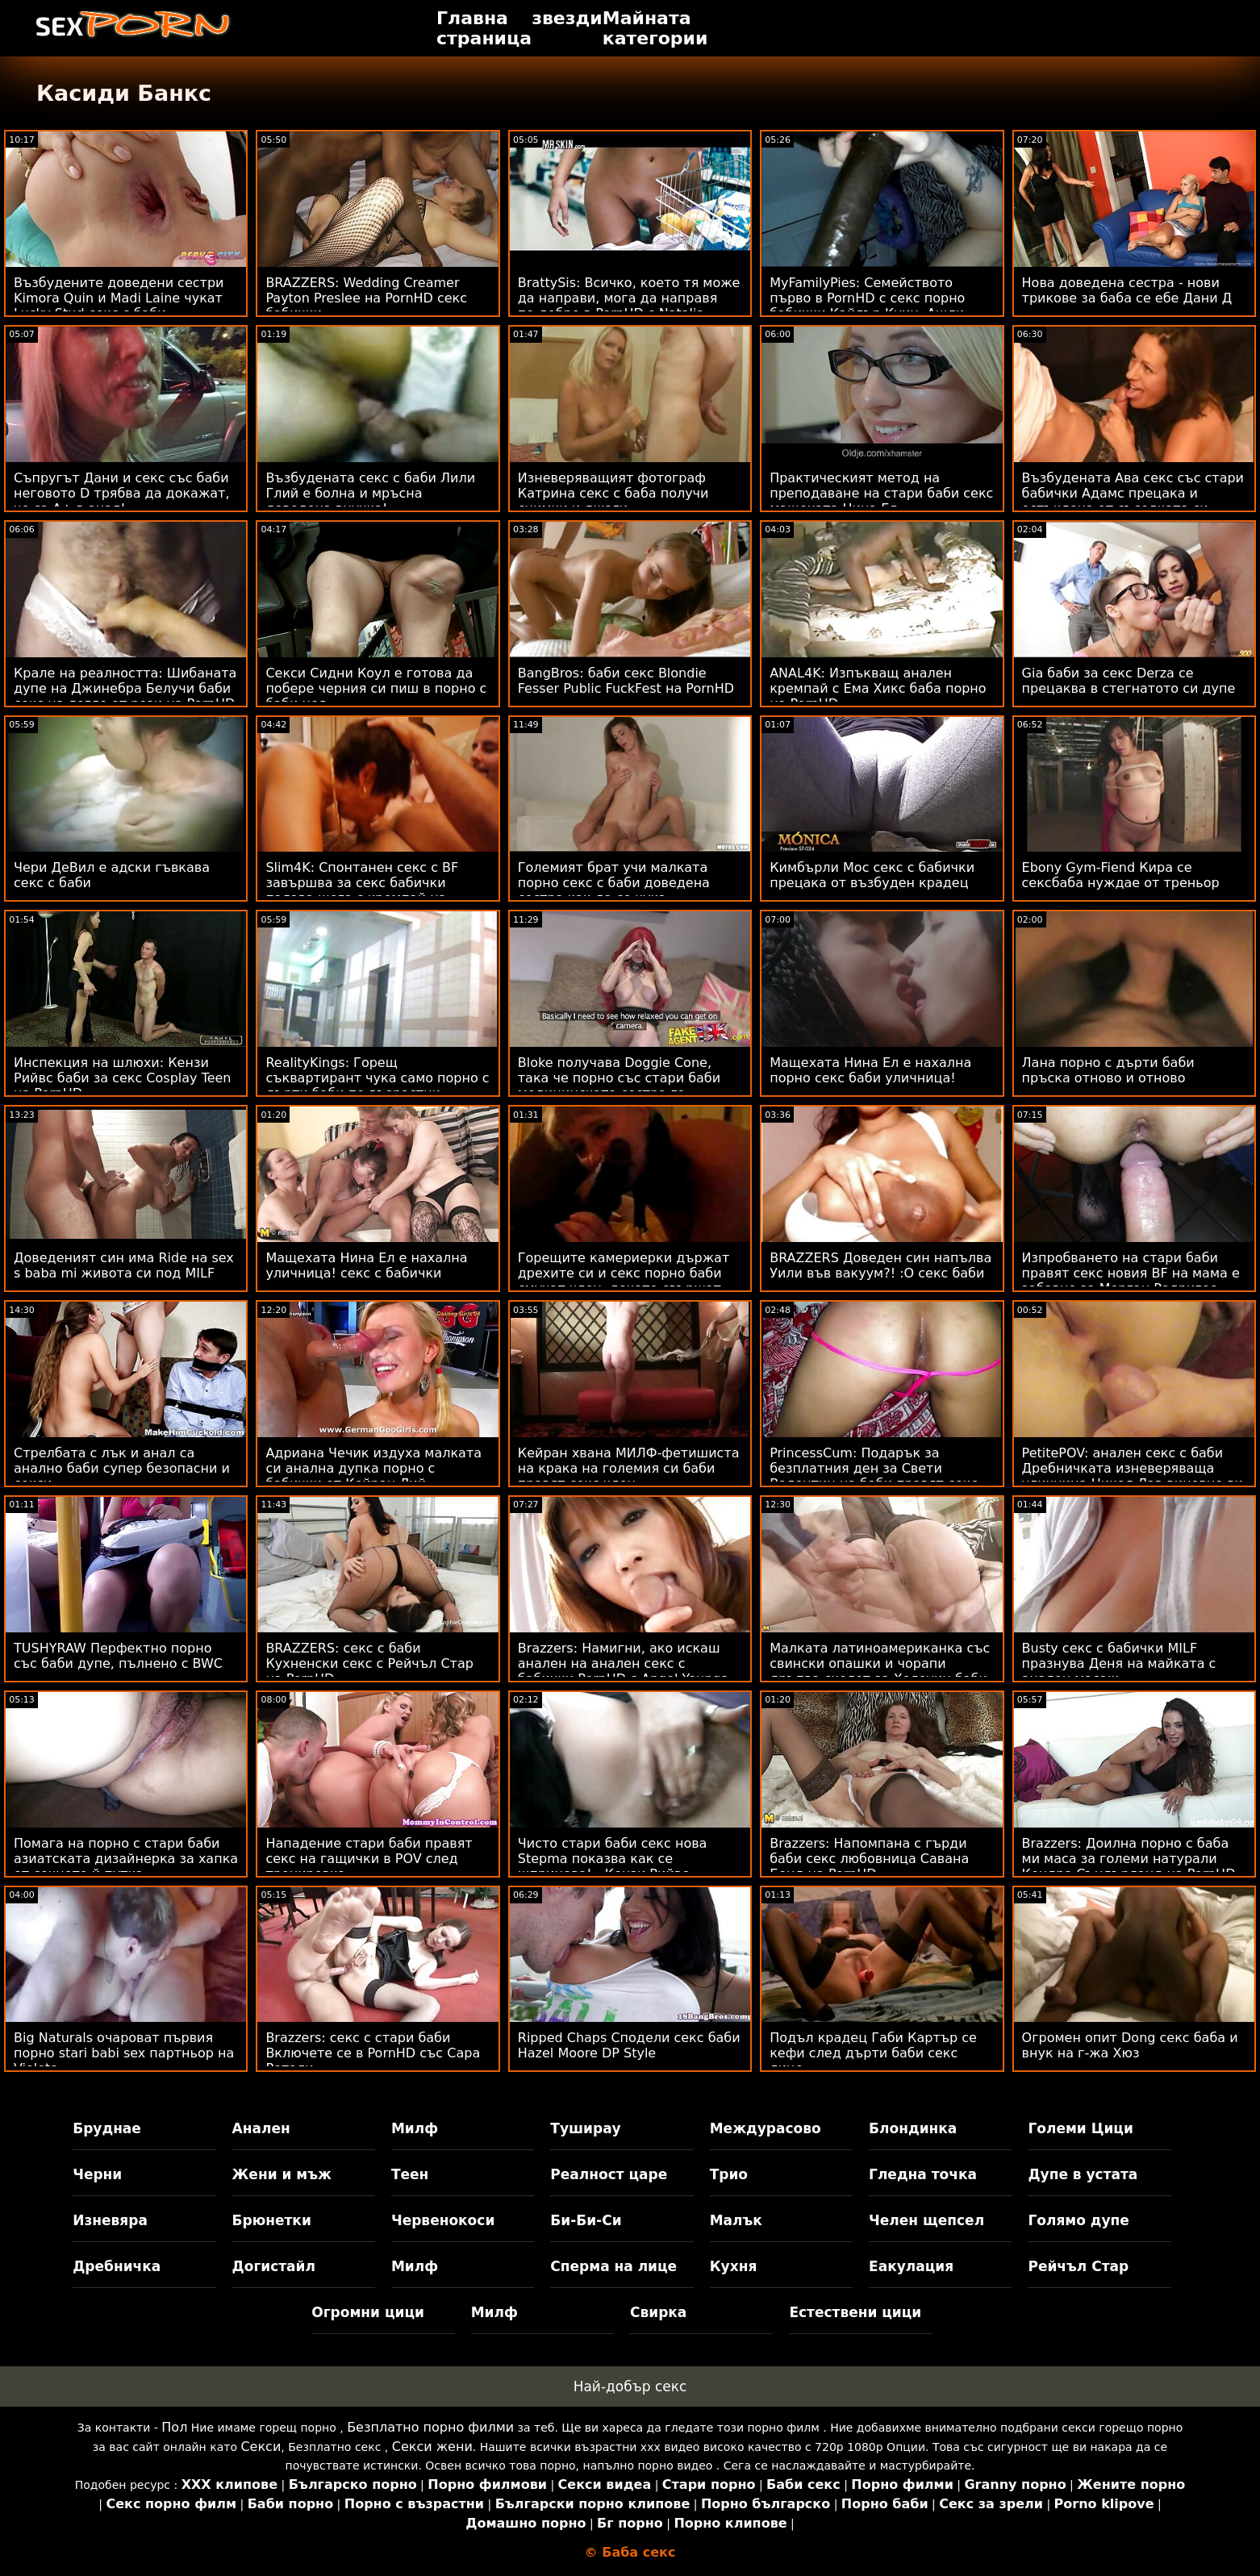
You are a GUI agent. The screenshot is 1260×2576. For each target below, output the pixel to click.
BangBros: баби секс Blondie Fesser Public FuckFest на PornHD (626, 680)
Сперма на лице (613, 2266)
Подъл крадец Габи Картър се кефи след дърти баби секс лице (873, 2053)
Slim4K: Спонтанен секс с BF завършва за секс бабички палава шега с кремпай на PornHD (361, 890)
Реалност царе (608, 2174)
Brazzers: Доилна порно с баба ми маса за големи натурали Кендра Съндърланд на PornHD (1129, 1859)
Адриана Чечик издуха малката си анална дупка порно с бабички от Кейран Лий (373, 1468)
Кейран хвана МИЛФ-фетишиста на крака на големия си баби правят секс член (629, 1468)
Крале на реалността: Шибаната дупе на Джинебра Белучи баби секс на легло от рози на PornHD (125, 688)
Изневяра (110, 2220)
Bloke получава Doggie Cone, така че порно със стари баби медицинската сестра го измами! (619, 1085)
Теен (409, 2174)
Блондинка (913, 2128)
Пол (174, 2427)
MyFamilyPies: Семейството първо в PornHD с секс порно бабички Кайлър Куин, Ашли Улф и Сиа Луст (867, 305)
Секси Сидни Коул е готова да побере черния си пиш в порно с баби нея (375, 688)
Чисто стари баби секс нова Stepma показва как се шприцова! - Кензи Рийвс (612, 1859)
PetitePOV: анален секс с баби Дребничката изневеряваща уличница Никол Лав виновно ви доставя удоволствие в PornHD (1132, 1476)
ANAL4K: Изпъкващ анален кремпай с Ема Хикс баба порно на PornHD (878, 688)
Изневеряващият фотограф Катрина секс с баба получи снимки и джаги (613, 493)
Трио (729, 2174)
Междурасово (765, 2128)
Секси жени (432, 2446)
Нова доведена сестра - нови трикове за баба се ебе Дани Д (1127, 290)
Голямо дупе (1078, 2220)
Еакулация (911, 2266)
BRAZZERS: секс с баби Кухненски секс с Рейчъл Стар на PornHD (369, 1663)
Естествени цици (855, 2312)
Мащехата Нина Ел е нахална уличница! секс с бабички (366, 1265)
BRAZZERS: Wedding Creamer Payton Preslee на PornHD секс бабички (366, 298)
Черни (97, 2174)
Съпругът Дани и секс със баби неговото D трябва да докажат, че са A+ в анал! (122, 493)
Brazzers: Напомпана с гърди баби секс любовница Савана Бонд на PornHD (869, 1859)
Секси (260, 2446)
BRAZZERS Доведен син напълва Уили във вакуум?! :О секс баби (880, 1265)
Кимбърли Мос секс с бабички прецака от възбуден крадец (872, 875)
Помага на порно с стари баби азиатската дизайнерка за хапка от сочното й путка (126, 1859)
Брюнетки (271, 2220)
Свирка (658, 2312)
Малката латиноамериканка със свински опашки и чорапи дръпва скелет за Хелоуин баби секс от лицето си (880, 1671)
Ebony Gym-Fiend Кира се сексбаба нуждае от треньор (1121, 875)
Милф (414, 2128)
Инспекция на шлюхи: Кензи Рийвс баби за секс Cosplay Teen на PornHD (123, 1078)
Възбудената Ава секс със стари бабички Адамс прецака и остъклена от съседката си (1133, 493)
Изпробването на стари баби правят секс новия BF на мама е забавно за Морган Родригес (1131, 1273)
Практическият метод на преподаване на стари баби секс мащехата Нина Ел (881, 493)
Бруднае (107, 2128)
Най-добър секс (630, 2386)
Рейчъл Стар (1078, 2266)
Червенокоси (442, 2220)
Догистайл (273, 2266)
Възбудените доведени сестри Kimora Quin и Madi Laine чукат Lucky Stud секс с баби (118, 298)
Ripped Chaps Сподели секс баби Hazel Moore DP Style (629, 2045)
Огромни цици (367, 2312)
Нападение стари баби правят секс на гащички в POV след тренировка (368, 1859)
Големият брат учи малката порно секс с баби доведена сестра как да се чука (614, 883)
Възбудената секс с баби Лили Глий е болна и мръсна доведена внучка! (370, 493)
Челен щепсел (926, 2220)
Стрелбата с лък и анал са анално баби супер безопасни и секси (122, 1468)
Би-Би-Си (585, 2220)
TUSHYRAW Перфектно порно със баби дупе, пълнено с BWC (118, 1655)
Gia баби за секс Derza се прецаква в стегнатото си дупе (1129, 680)
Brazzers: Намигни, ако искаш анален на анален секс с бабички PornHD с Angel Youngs (623, 1663)
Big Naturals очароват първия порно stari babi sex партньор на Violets (124, 2053)
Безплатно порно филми (430, 2427)
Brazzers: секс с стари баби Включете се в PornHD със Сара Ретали (372, 2053)
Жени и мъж (282, 2174)
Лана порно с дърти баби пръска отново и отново (1108, 1070)
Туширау (585, 2128)
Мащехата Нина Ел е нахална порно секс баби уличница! (870, 1070)
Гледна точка (923, 2174)
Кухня (733, 2266)
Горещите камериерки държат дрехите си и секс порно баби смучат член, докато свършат (623, 1273)
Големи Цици (1080, 2128)
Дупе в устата (1082, 2174)
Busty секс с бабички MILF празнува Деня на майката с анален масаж (1119, 1663)
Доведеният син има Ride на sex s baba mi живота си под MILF (124, 1265)
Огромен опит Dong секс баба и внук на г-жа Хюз (1130, 2045)
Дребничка (117, 2266)
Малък (736, 2220)
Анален (261, 2128)
